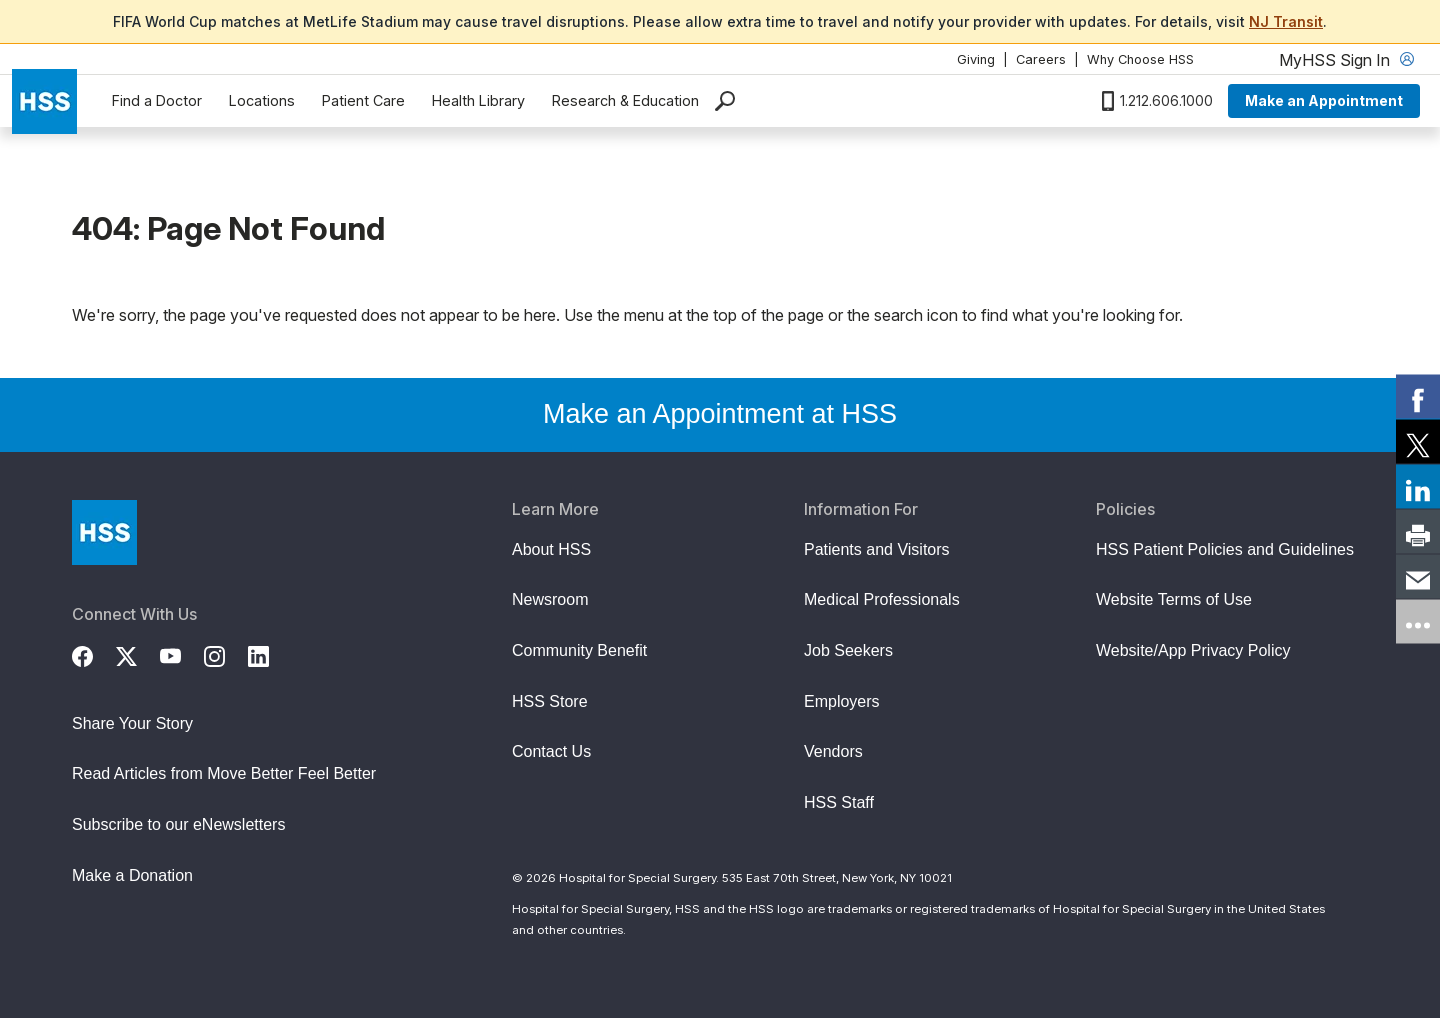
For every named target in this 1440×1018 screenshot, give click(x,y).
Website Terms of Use (1174, 599)
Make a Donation (132, 875)
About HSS (551, 549)
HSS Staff (839, 802)
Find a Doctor (157, 100)
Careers (1041, 59)
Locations (262, 100)
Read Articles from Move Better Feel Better (224, 773)
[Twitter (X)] (138, 654)
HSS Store (550, 701)
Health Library (478, 100)
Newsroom (550, 599)
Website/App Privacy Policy (1193, 650)
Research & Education (625, 100)
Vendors (833, 751)
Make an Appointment (1324, 100)
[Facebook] (94, 654)
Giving (976, 59)
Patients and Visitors (877, 549)
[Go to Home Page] (104, 532)
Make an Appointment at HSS (720, 414)
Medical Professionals (882, 599)
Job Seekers (848, 650)
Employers (842, 701)
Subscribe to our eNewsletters (178, 824)
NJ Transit (1286, 21)
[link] (1418, 397)
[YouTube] (182, 654)
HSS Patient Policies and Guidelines (1225, 549)
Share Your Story (132, 723)
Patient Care (363, 100)
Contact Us (551, 751)
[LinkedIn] (270, 654)
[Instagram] (226, 654)
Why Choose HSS (1140, 59)
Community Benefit (579, 650)
